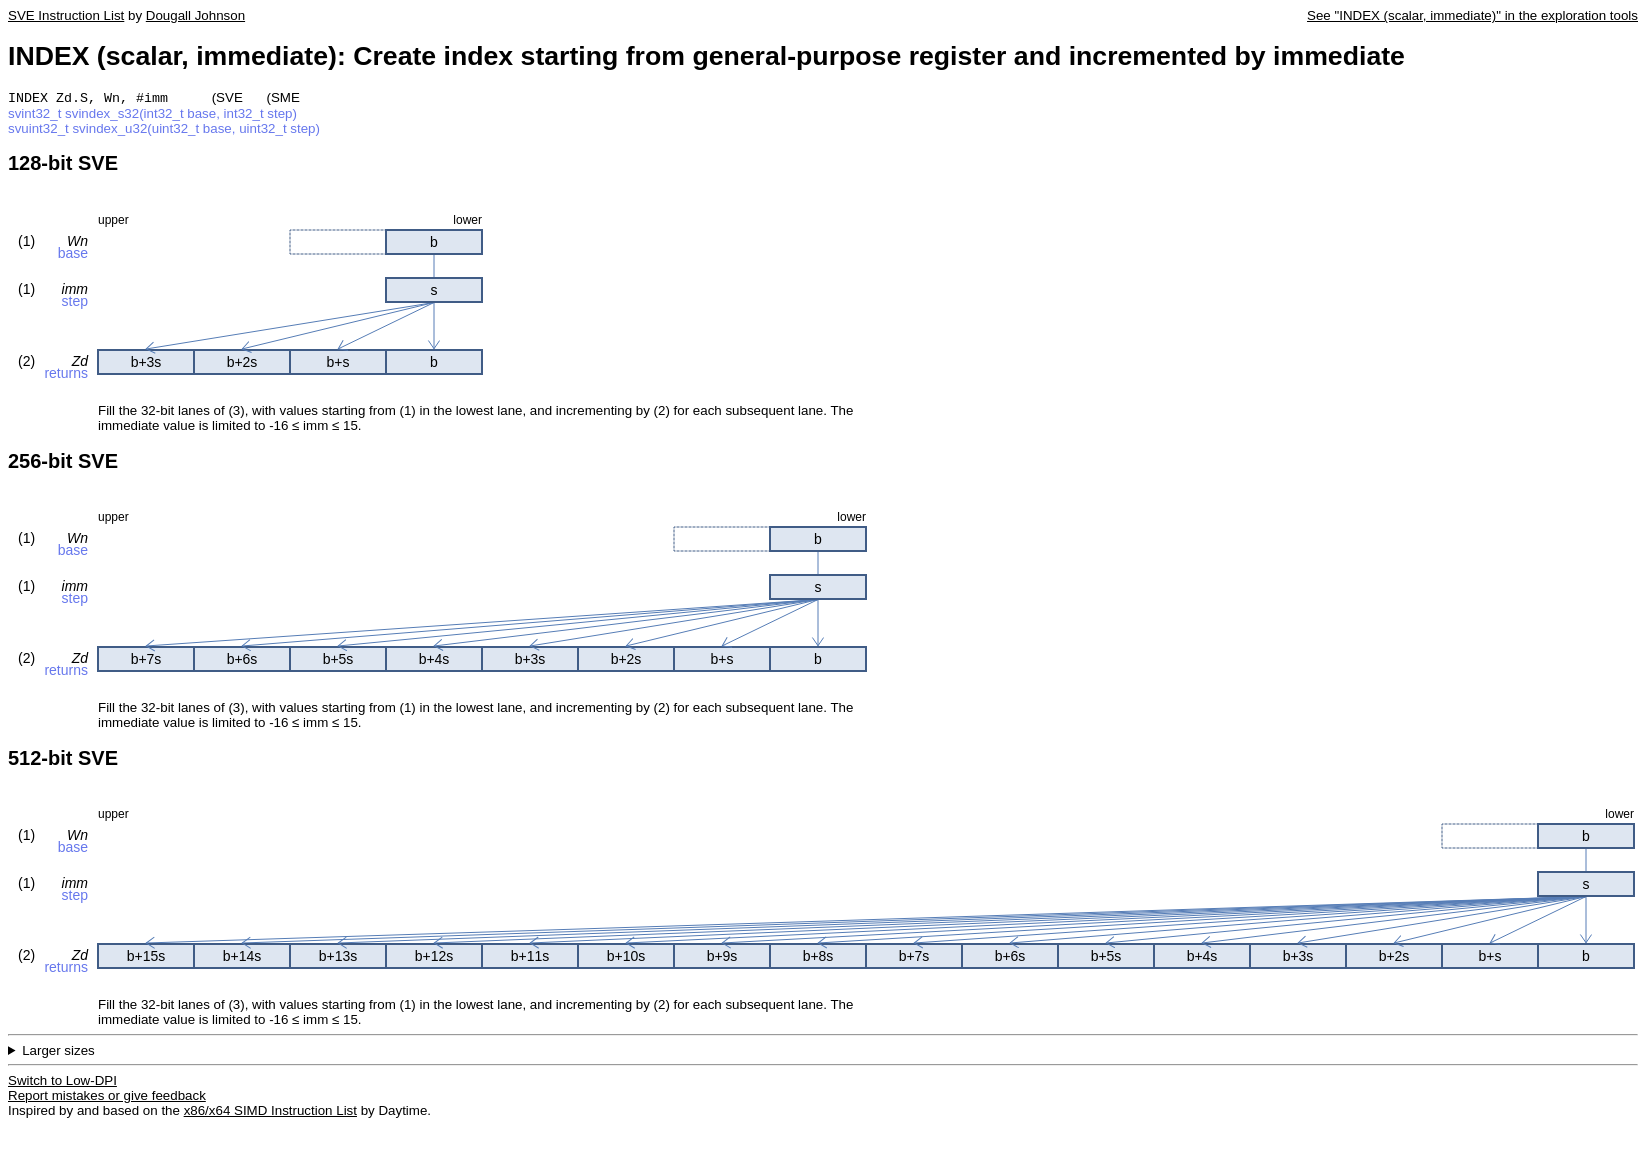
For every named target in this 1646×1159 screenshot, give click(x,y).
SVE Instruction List (66, 15)
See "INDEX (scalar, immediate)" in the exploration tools (1472, 15)
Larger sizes (58, 1052)
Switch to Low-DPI (62, 1082)
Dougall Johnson (195, 15)
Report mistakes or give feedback (107, 1097)
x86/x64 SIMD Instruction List (270, 1112)
